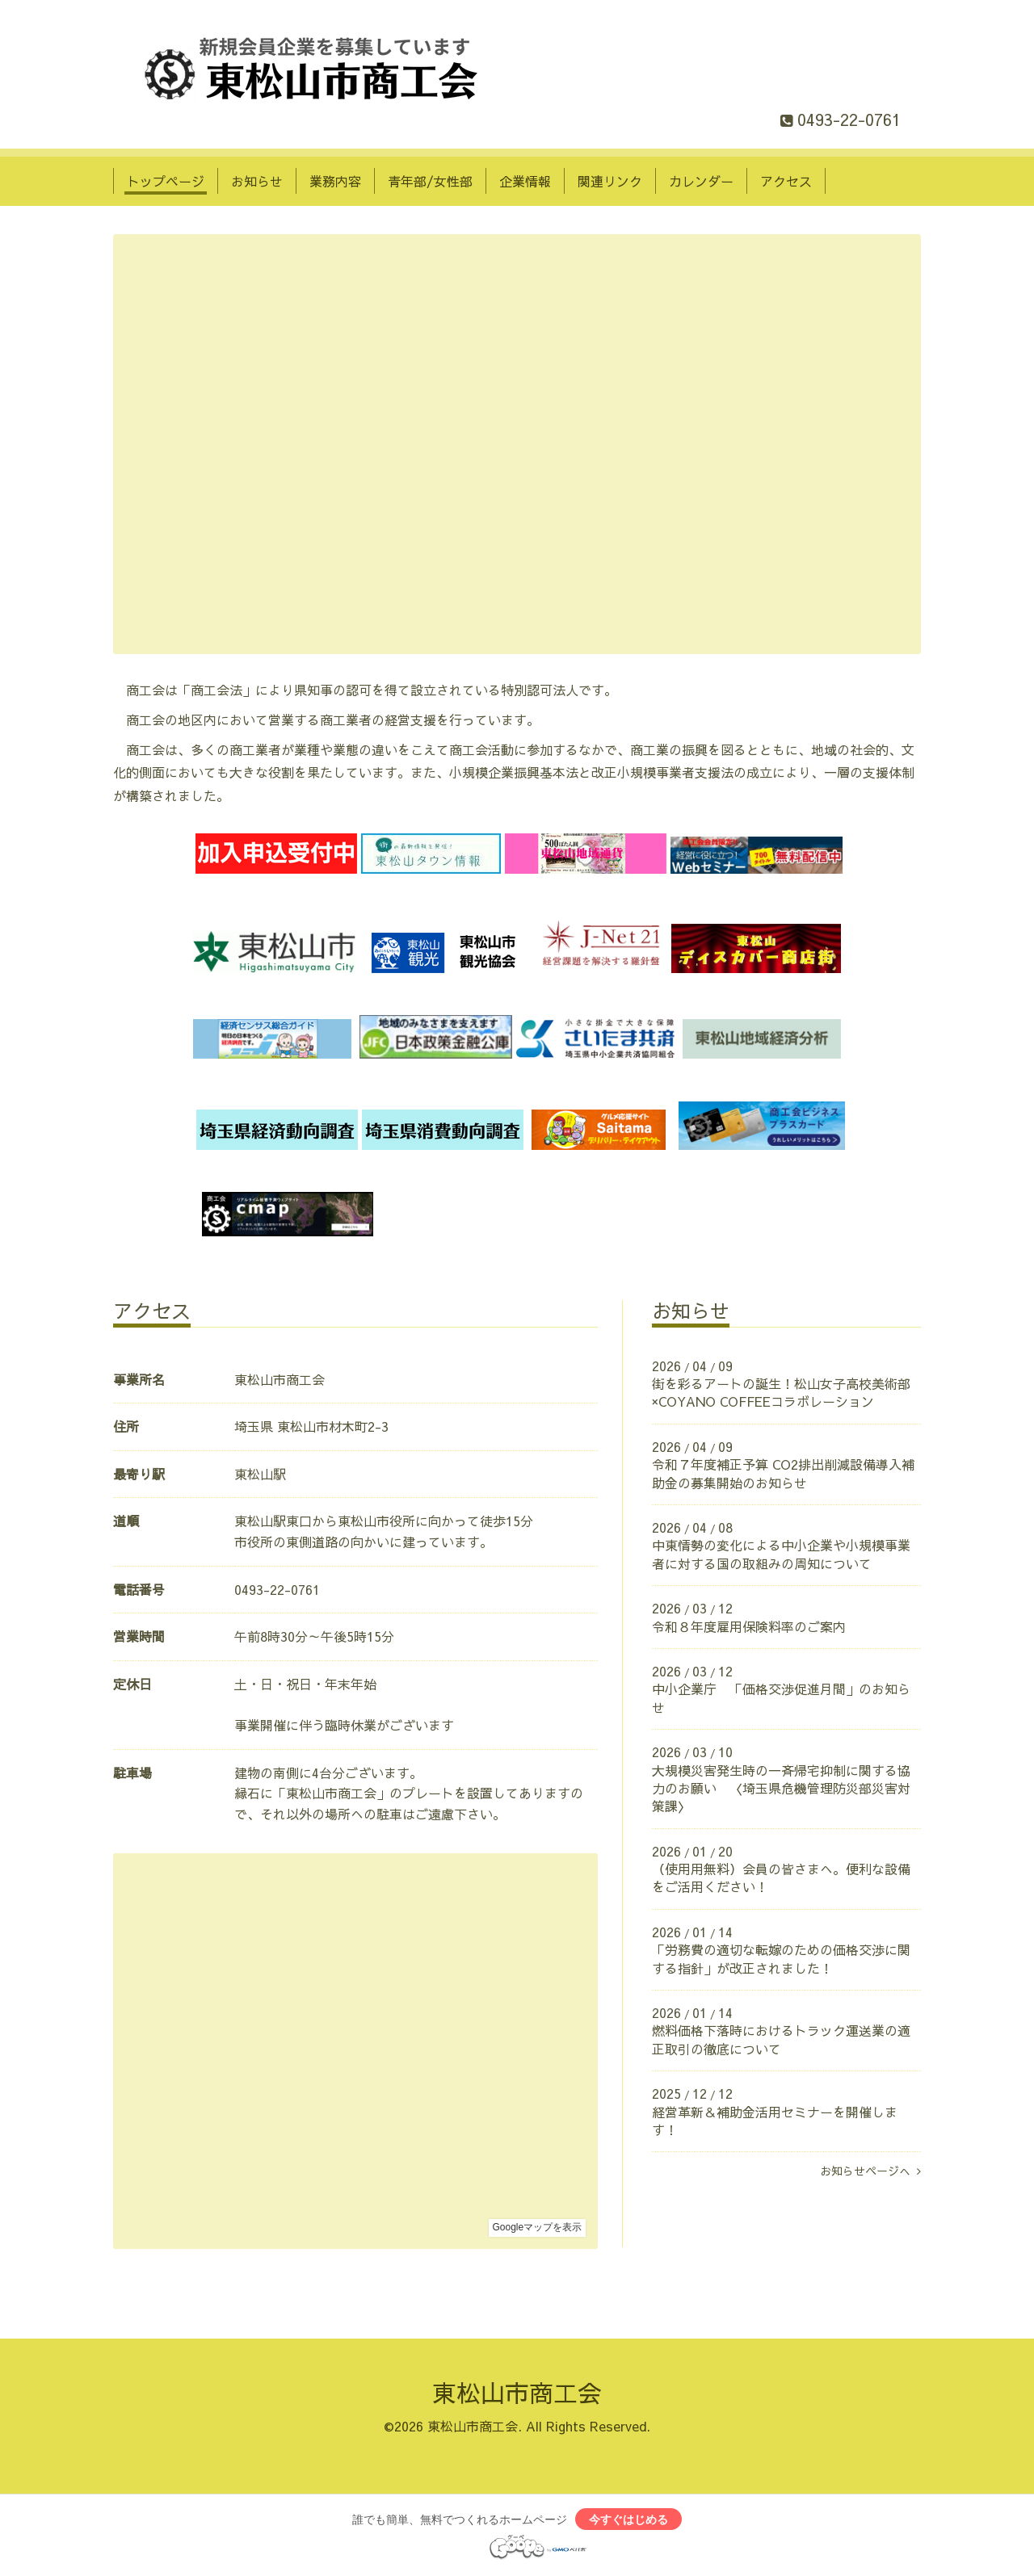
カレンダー (701, 181)
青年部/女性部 (430, 181)
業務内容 (335, 181)
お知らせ (257, 181)
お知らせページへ (870, 2171)
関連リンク (610, 181)
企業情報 (525, 181)
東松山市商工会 (517, 2392)
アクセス (786, 181)
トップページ (165, 181)
